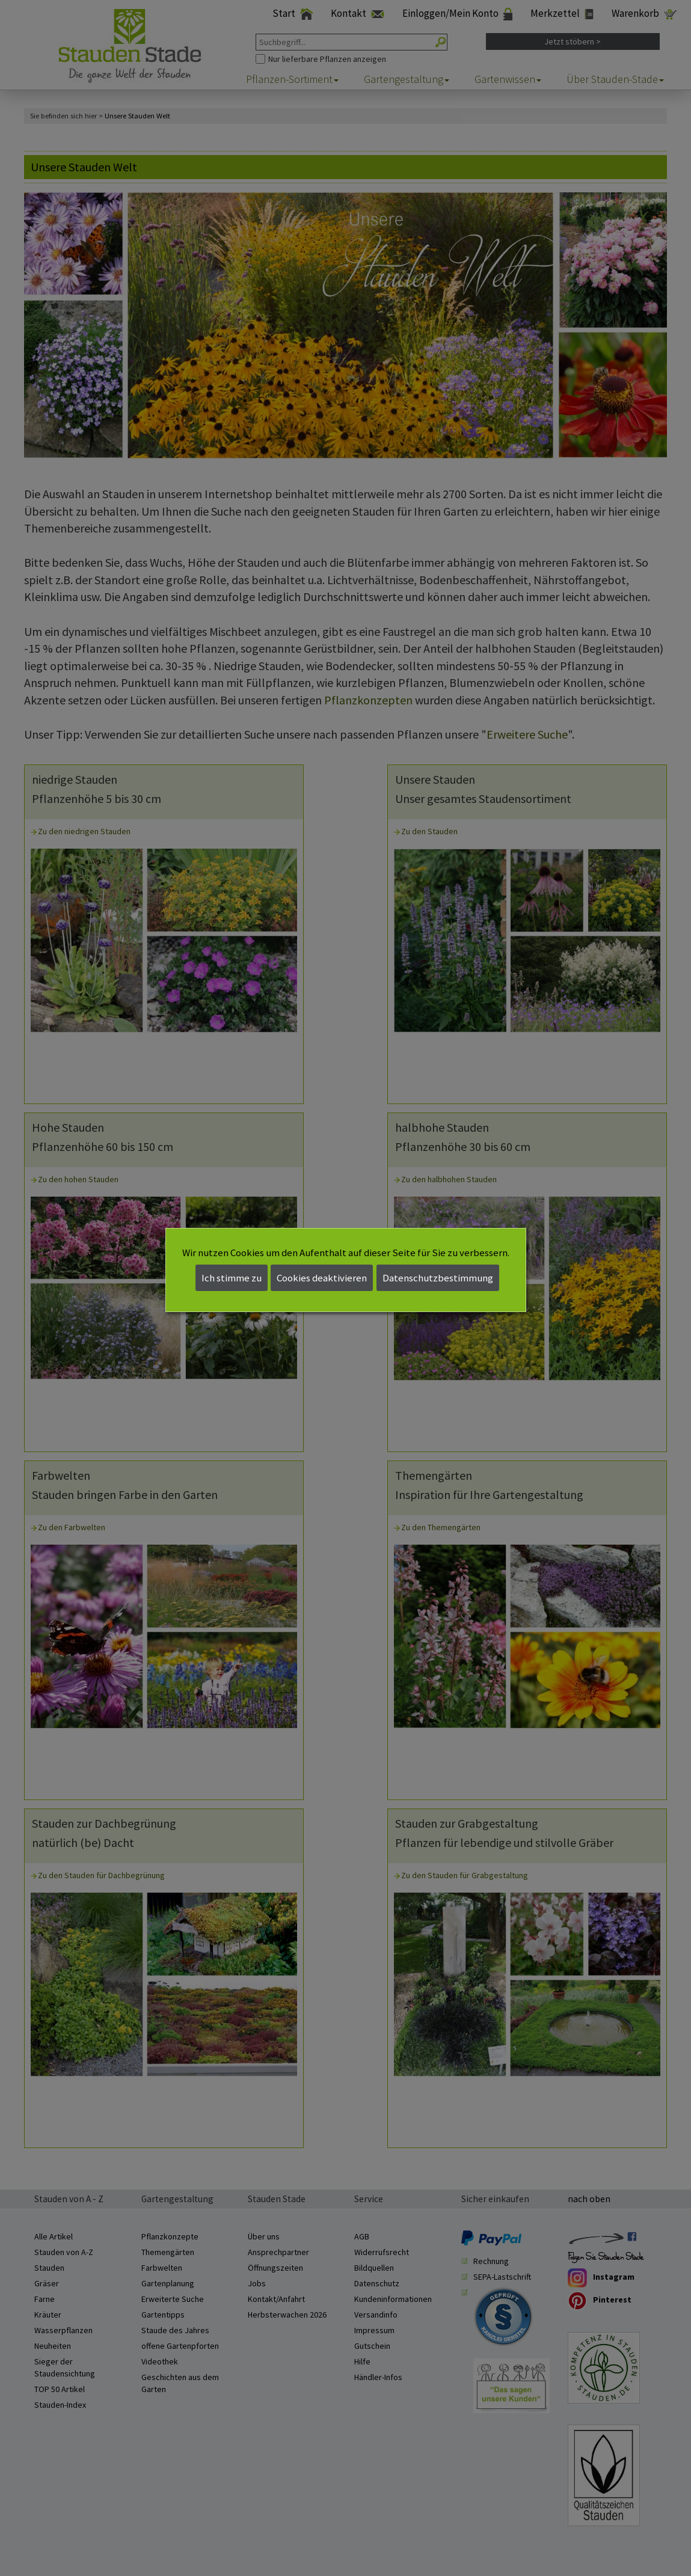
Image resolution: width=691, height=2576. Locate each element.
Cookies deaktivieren (322, 1277)
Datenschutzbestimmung (437, 1277)
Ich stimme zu (231, 1277)
